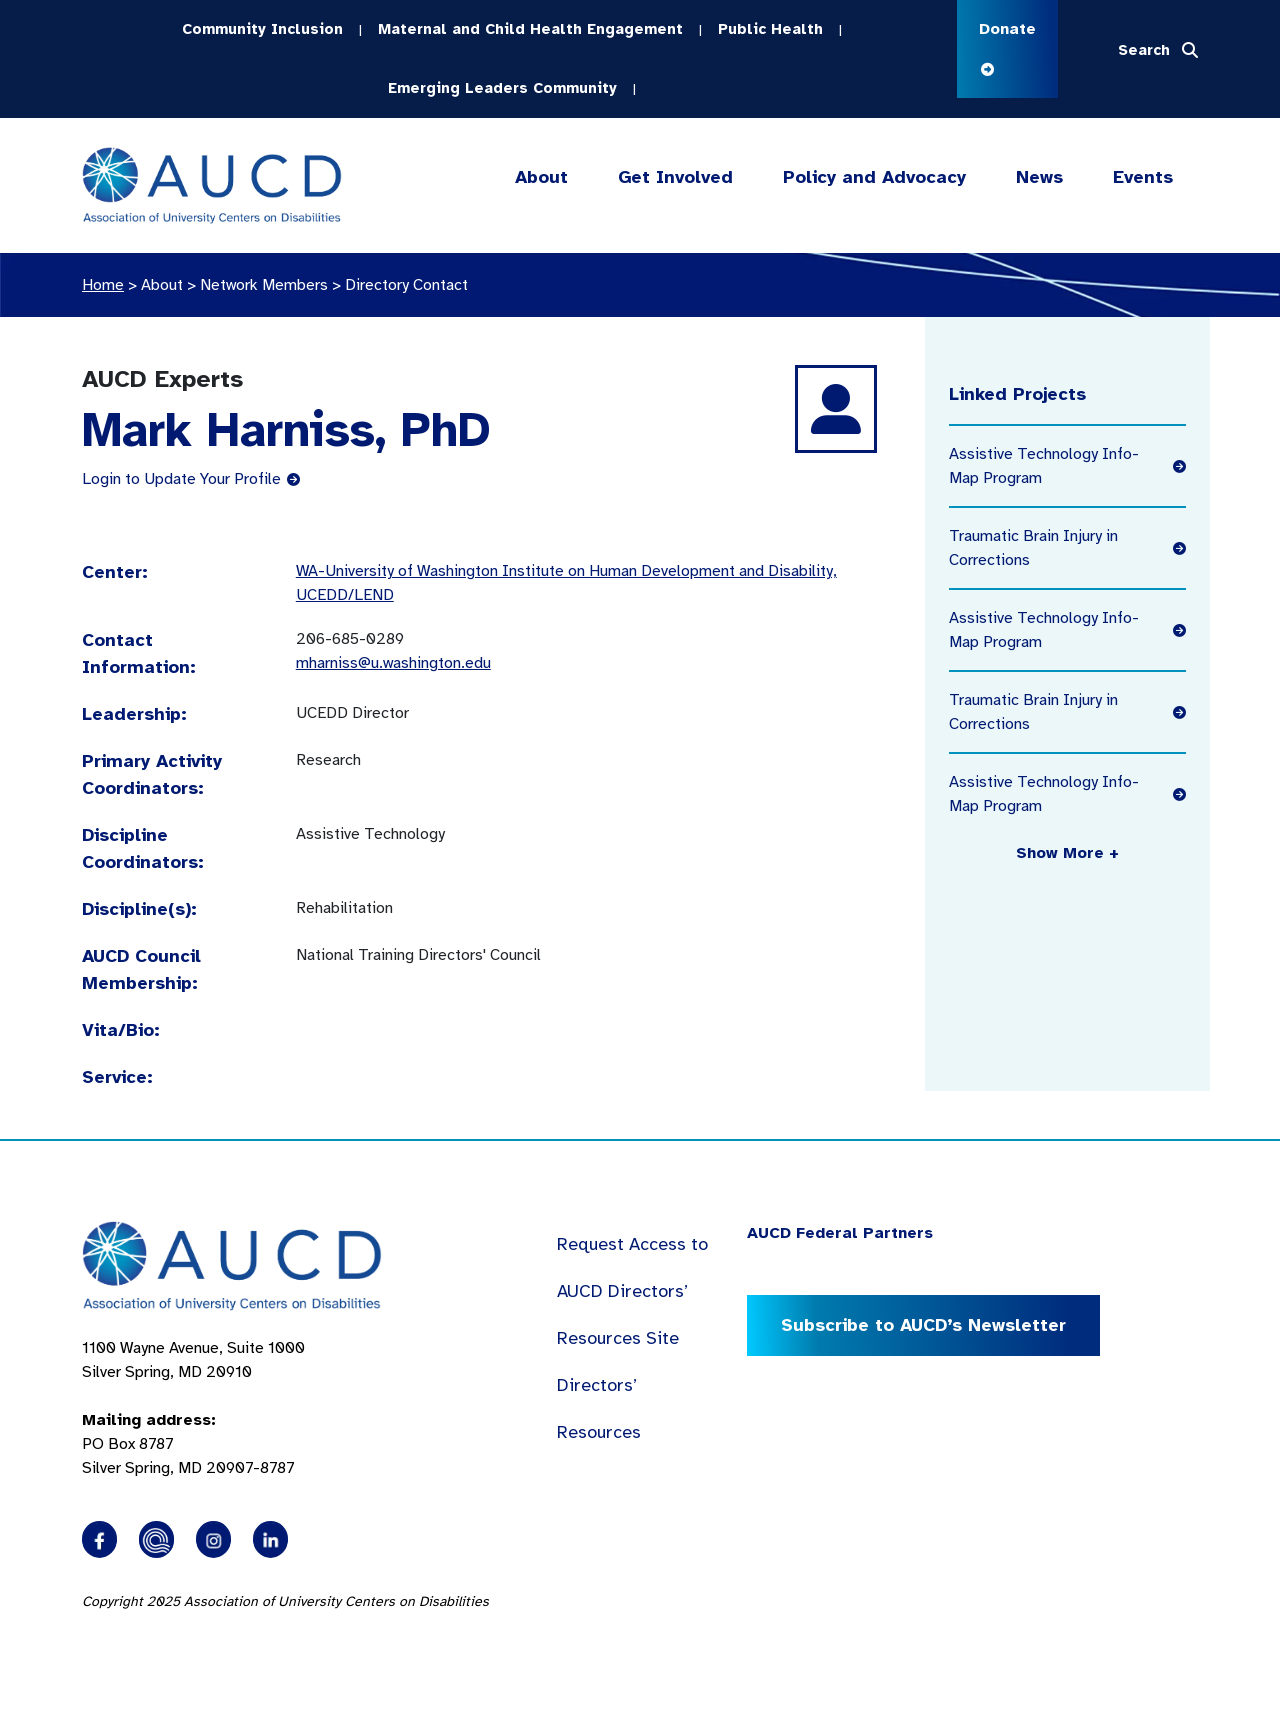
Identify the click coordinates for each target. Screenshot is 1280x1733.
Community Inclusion (262, 29)
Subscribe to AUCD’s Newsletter (923, 1325)
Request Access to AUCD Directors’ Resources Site (632, 1291)
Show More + (1067, 853)
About (541, 177)
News (1039, 177)
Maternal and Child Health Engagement (530, 29)
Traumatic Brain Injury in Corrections (1067, 548)
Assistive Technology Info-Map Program (1067, 466)
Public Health (770, 29)
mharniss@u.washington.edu (393, 663)
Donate (1007, 47)
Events (1143, 177)
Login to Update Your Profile (191, 479)
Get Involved (674, 177)
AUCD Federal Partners (840, 1233)
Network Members (264, 285)
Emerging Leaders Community (502, 88)
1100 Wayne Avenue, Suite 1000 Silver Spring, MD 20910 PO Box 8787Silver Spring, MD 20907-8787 (193, 1408)
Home (103, 285)
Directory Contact (406, 285)
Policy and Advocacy (874, 177)
